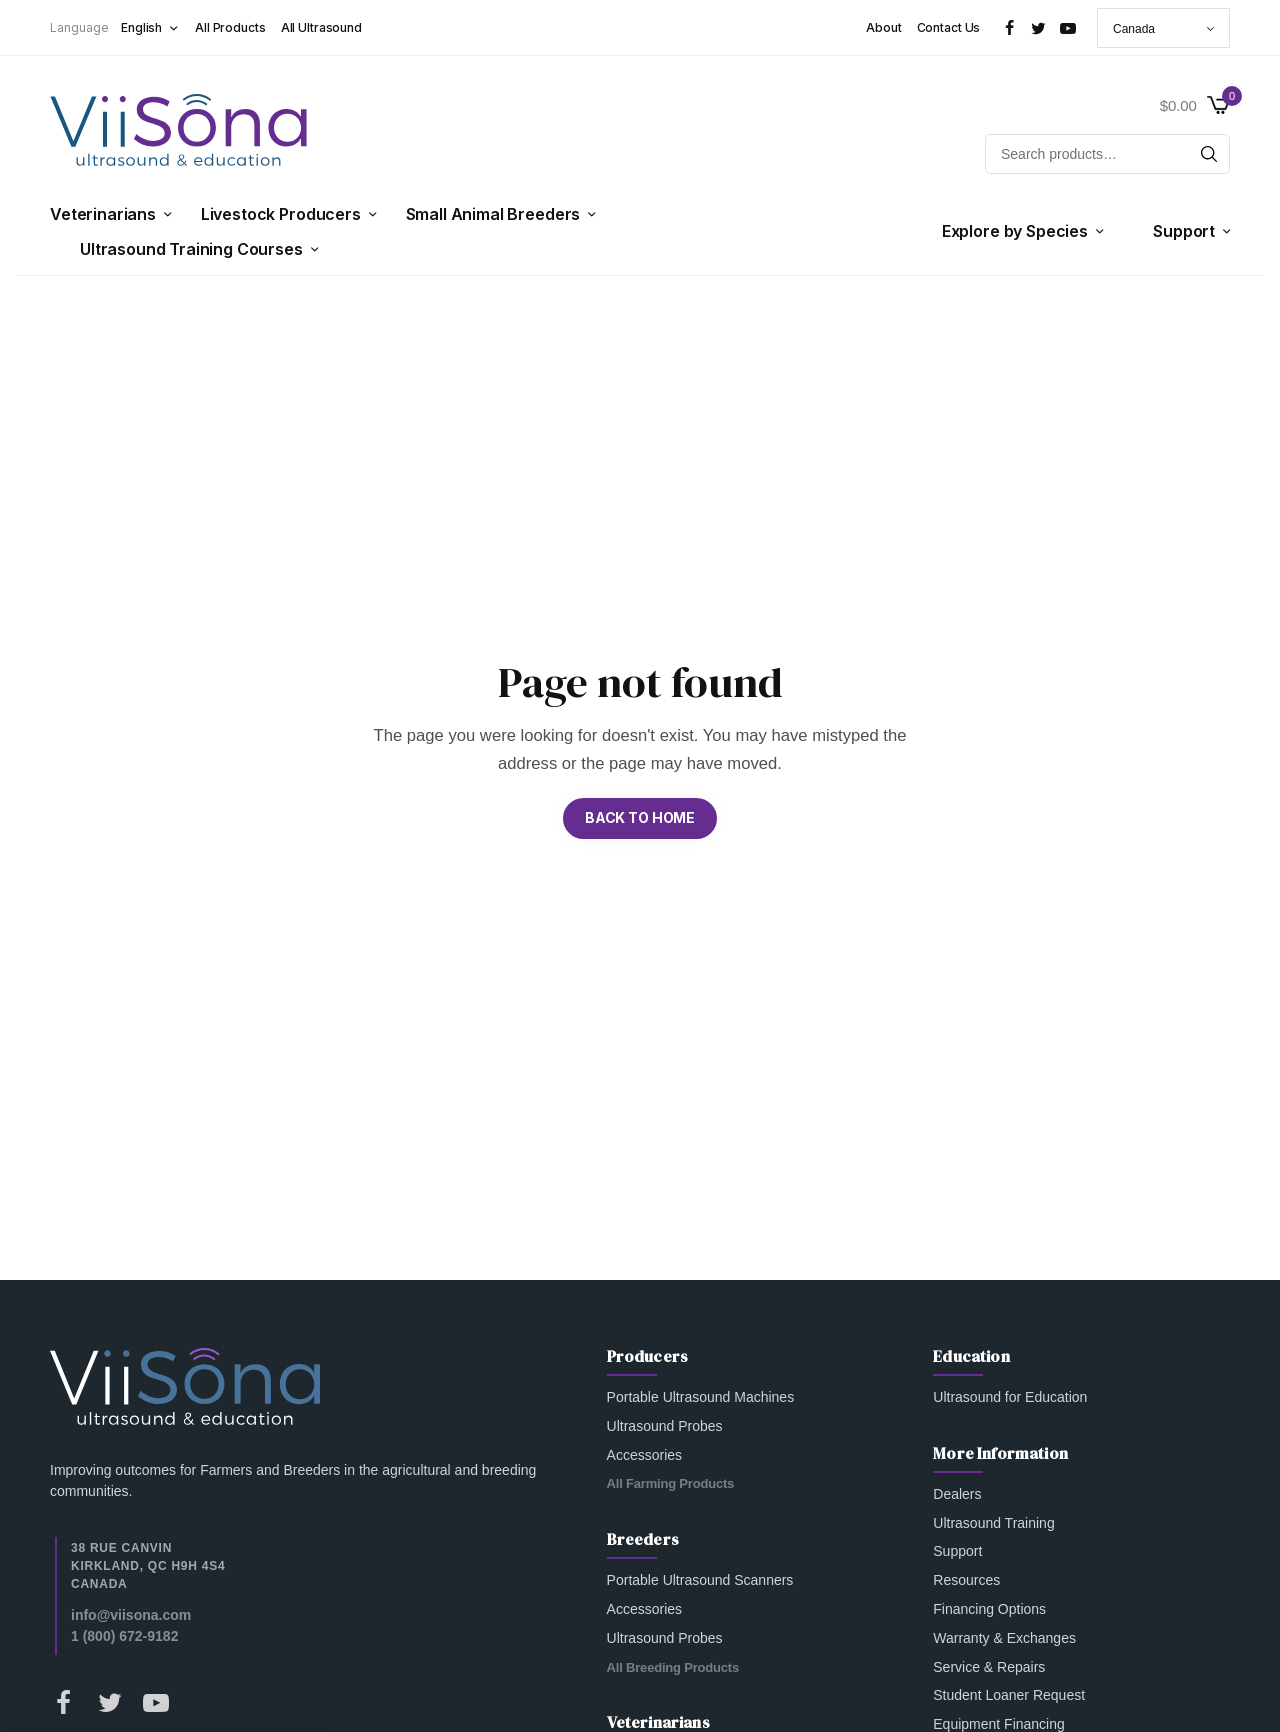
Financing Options (989, 1609)
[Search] (1209, 154)
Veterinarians (103, 214)
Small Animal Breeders (493, 214)
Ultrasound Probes (665, 1425)
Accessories (644, 1454)
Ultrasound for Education (1010, 1397)
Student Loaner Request (1009, 1695)
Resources (966, 1580)
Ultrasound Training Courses (191, 249)
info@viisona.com (131, 1614)
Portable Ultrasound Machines (701, 1397)
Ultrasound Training (993, 1522)
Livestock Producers (281, 214)
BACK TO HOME (640, 817)
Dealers (957, 1493)
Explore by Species (1015, 231)
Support (1184, 231)
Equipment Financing (999, 1724)
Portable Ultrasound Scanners (700, 1580)
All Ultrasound (321, 27)
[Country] (1163, 28)
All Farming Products (671, 1483)
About (883, 27)
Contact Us (949, 27)
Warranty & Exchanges (1004, 1637)
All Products (230, 27)
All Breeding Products (673, 1666)
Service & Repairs (989, 1666)
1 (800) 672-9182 (124, 1635)
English (141, 27)
